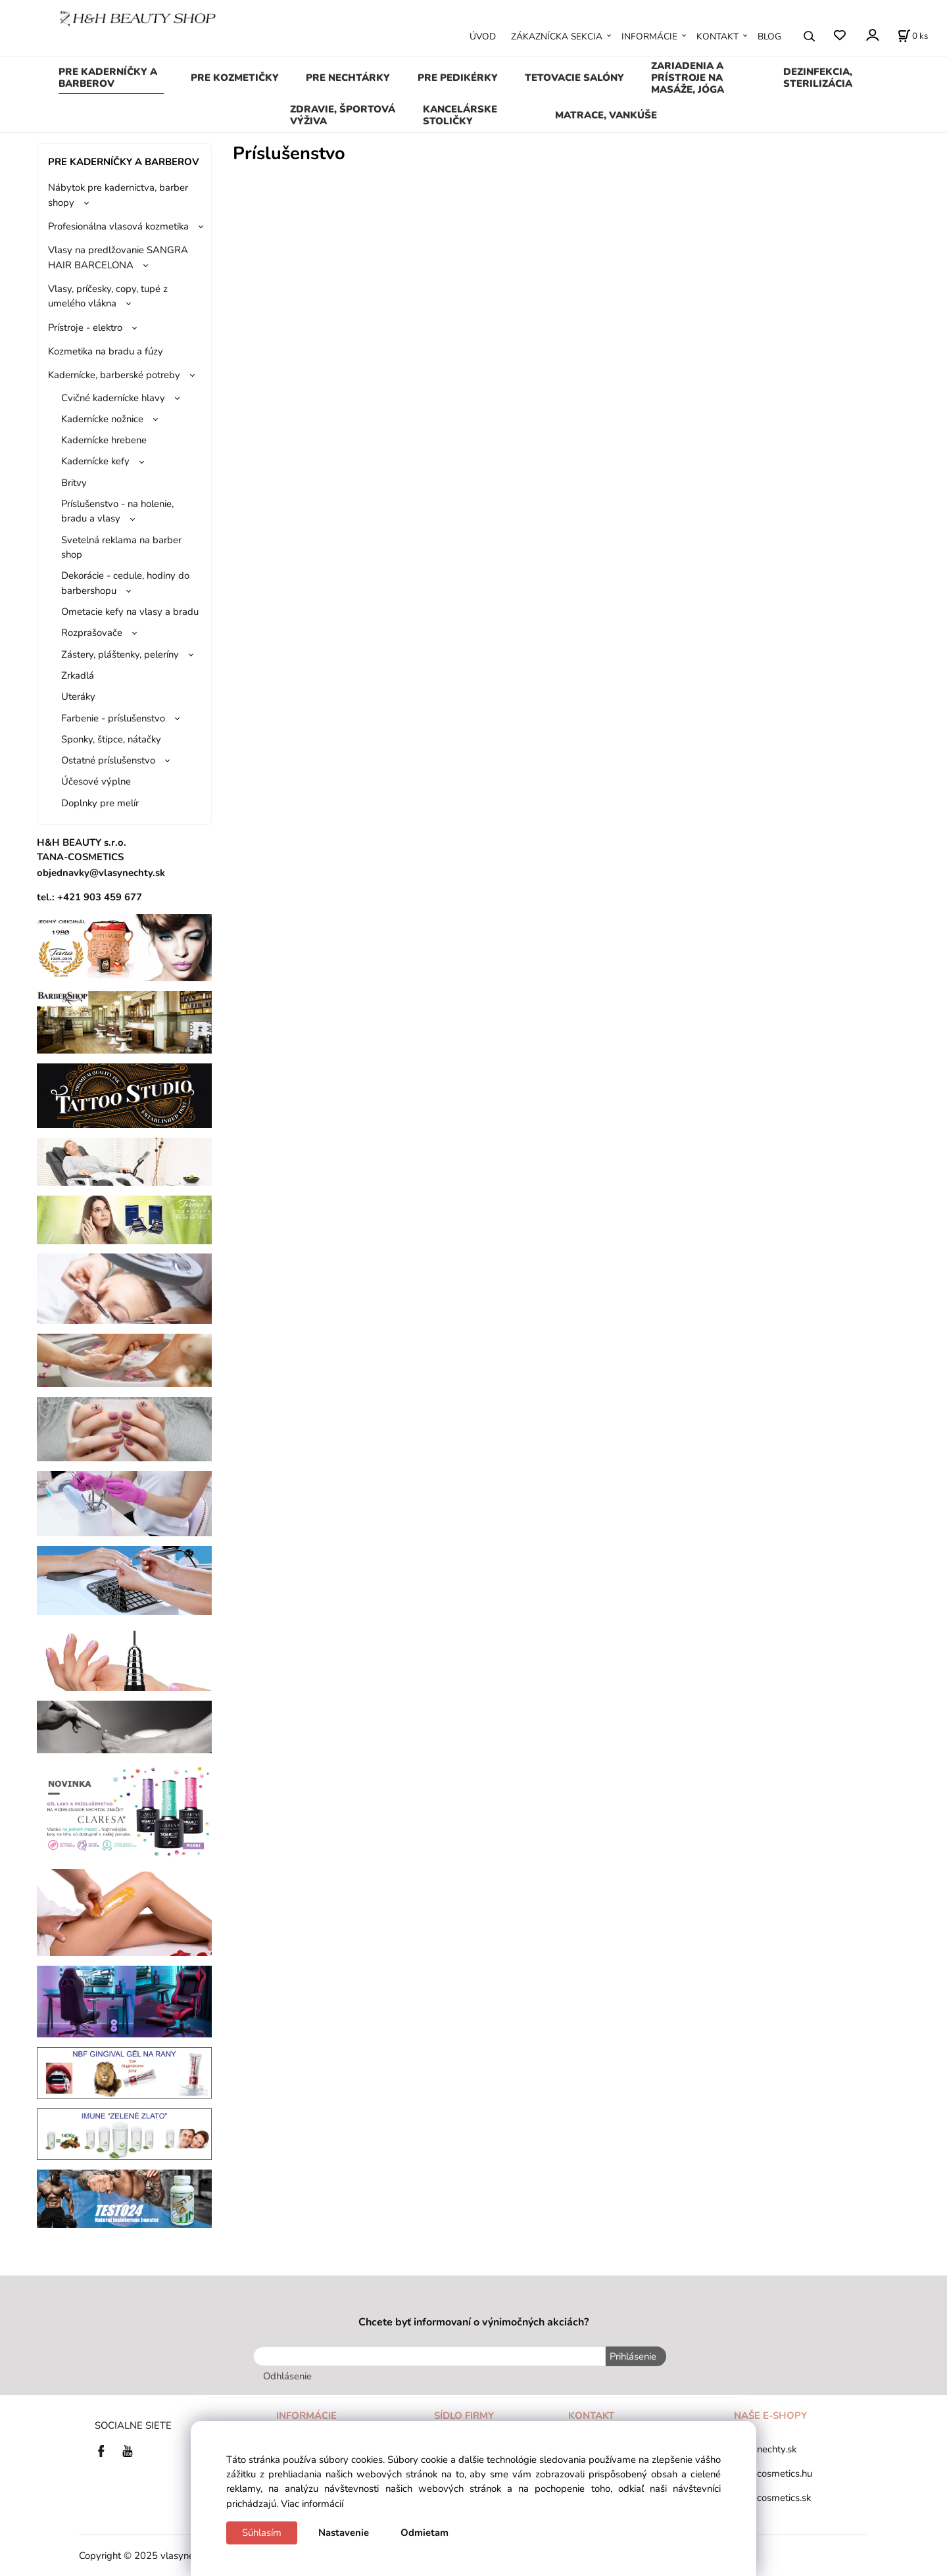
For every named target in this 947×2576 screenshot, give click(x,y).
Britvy (74, 482)
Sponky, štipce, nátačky (111, 739)
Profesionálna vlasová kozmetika (118, 226)
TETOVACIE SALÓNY (574, 77)
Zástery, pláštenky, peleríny (120, 654)
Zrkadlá (77, 675)
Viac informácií (312, 2503)
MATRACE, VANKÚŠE (606, 115)
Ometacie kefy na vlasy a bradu (130, 611)
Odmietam (425, 2532)
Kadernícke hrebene (104, 440)
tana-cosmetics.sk (772, 2497)
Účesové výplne (96, 781)
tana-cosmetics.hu (773, 2472)
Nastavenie (343, 2532)
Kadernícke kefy (95, 461)
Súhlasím (261, 2532)
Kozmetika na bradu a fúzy (105, 351)
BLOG (769, 36)
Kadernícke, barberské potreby (114, 374)
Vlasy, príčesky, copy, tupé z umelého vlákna (108, 296)
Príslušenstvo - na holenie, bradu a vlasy (117, 511)
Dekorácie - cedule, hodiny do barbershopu (125, 582)
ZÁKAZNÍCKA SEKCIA (556, 36)
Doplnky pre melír (100, 803)
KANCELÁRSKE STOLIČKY (460, 115)
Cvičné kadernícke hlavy (113, 397)
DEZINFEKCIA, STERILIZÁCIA (817, 77)
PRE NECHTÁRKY (348, 77)
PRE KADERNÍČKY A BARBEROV (108, 77)
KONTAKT (717, 36)
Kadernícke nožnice (102, 418)
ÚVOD (483, 36)
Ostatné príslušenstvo (108, 760)
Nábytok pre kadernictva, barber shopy (118, 194)
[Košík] (913, 36)
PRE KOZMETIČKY (235, 77)
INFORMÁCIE (649, 36)
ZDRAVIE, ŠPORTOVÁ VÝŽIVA (342, 115)
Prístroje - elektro (85, 327)
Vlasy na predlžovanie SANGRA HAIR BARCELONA (118, 257)
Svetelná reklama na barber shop (121, 547)
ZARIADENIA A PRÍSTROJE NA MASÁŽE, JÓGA (687, 77)
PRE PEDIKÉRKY (458, 77)
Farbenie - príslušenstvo (113, 718)
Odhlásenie (287, 2375)
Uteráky (78, 696)
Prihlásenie (632, 2356)
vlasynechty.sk (765, 2448)
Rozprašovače (91, 632)
